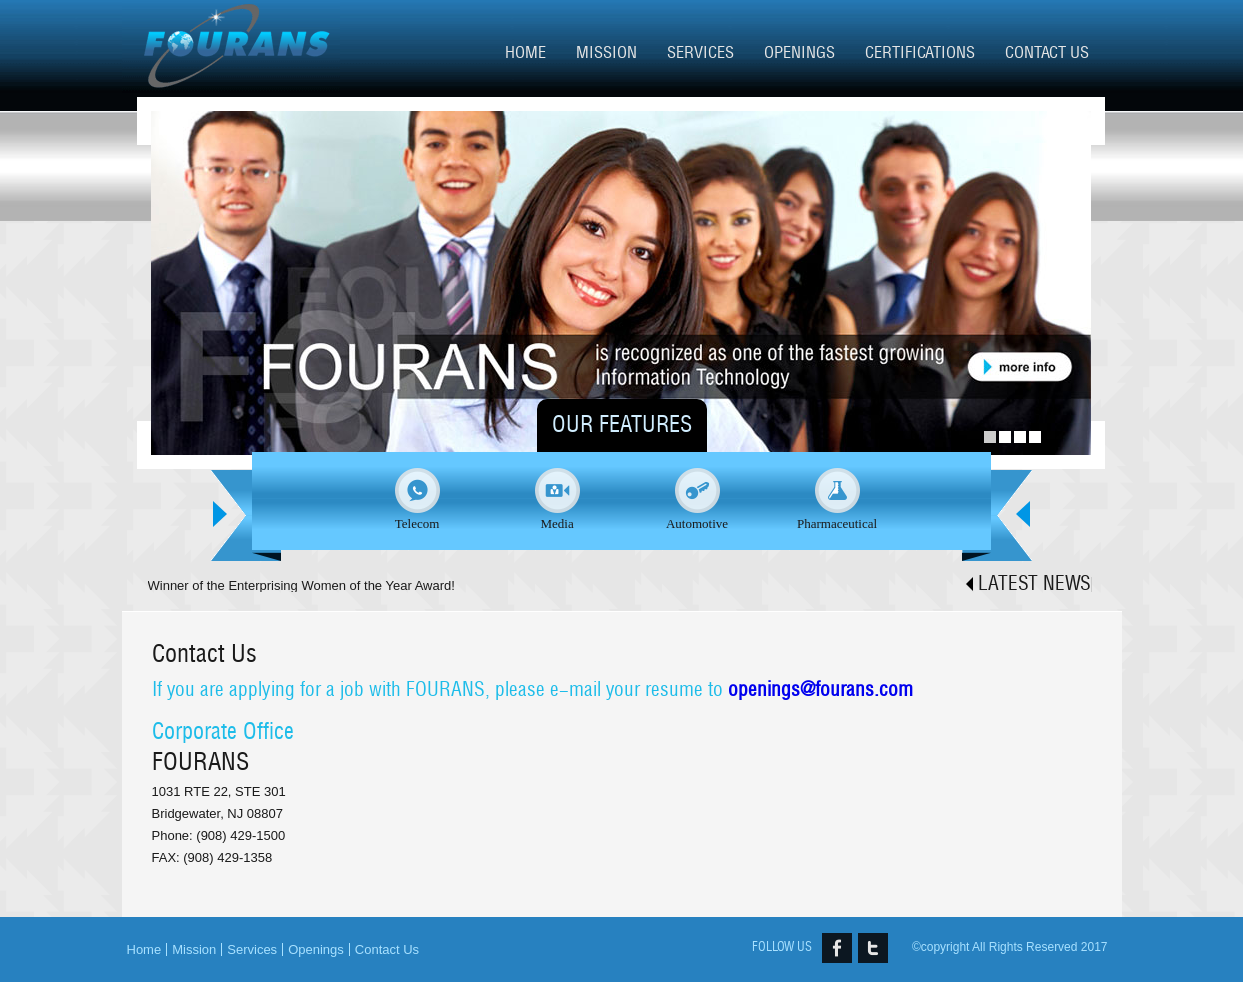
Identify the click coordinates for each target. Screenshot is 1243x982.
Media (556, 523)
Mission (606, 52)
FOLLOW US (782, 947)
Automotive (697, 523)
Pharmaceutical (837, 523)
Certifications (920, 52)
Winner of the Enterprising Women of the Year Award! (301, 585)
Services (700, 52)
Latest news (1034, 584)
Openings (799, 52)
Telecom (417, 523)
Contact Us (1047, 52)
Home (525, 52)
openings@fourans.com (820, 690)
